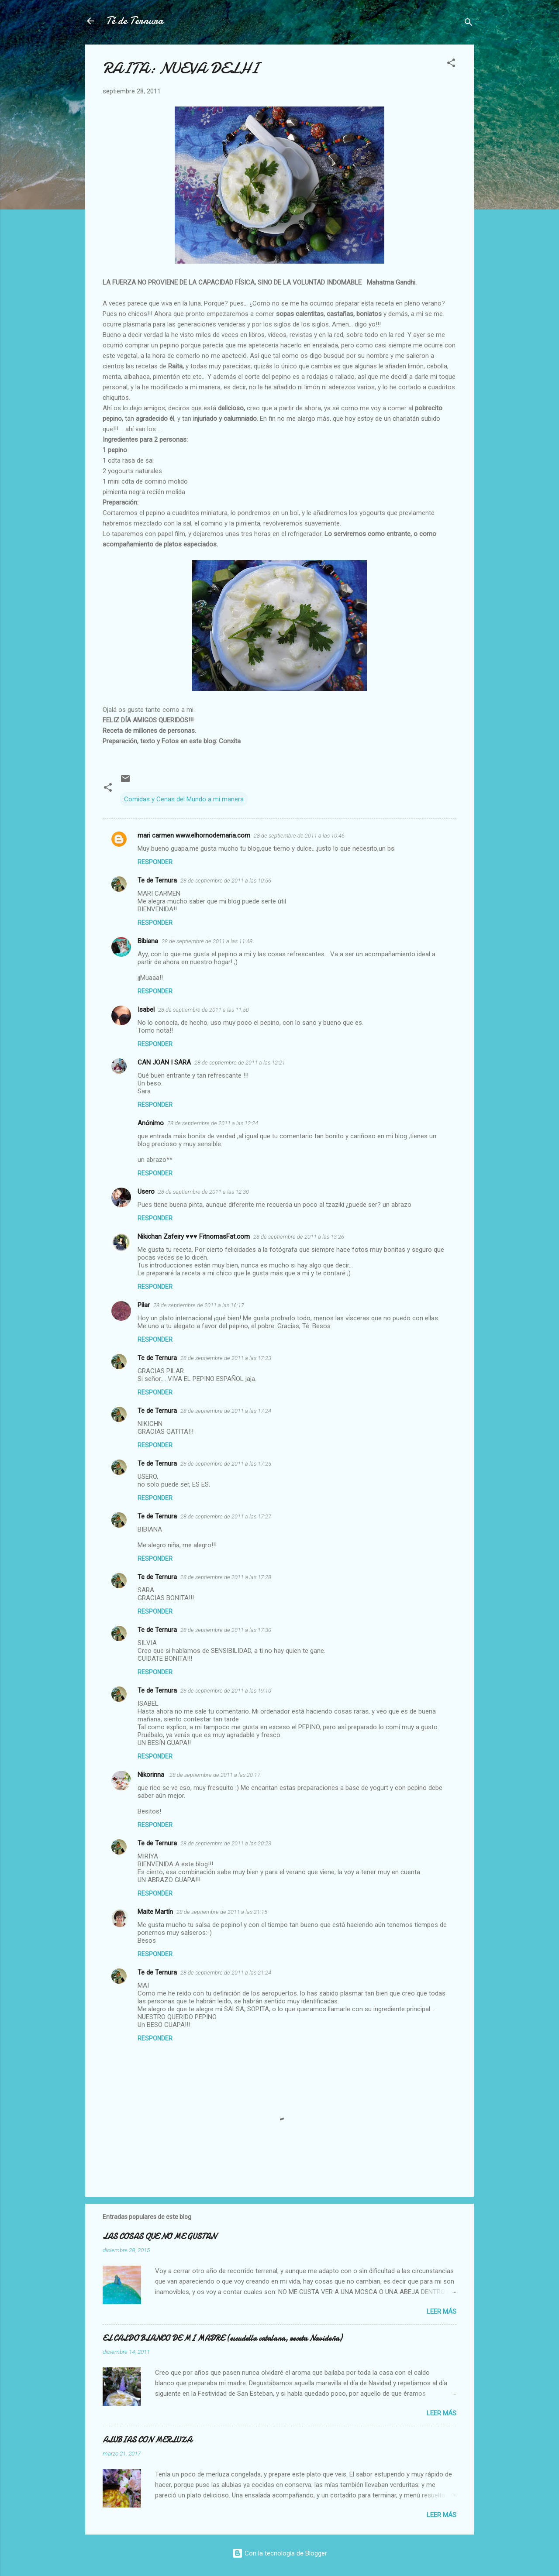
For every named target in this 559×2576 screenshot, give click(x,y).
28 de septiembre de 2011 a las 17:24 (225, 1411)
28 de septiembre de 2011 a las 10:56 (225, 880)
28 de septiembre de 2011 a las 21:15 (221, 1912)
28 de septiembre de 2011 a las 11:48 (207, 941)
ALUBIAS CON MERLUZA (147, 2440)
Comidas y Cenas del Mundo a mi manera (184, 799)
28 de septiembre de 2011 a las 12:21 (239, 1062)
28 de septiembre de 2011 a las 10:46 (299, 835)
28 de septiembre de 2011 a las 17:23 (225, 1358)
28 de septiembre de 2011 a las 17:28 (225, 1577)
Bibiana (148, 941)
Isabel (146, 1009)
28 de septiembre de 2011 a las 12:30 (203, 1191)
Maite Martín (155, 1912)
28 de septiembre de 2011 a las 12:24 (212, 1123)
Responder (155, 862)
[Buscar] (468, 23)
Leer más (441, 2311)
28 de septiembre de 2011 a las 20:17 (214, 1775)
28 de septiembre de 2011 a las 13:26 (298, 1236)
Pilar (144, 1305)
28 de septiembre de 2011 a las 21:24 (225, 1972)
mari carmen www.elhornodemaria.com (194, 835)
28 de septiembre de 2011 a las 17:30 (225, 1630)
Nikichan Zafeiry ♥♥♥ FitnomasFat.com (194, 1236)
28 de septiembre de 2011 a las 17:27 (225, 1516)
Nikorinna (152, 1775)
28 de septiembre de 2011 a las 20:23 (225, 1843)
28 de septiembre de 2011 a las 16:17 (198, 1305)
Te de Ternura (157, 880)
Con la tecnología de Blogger (279, 2553)
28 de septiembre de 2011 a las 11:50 (203, 1009)
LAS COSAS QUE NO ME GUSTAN (159, 2236)
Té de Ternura (134, 21)
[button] (451, 64)
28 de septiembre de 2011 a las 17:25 (225, 1463)
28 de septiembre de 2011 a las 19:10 (225, 1690)
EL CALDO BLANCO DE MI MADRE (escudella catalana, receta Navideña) (222, 2338)
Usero (146, 1191)
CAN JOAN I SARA (164, 1062)
